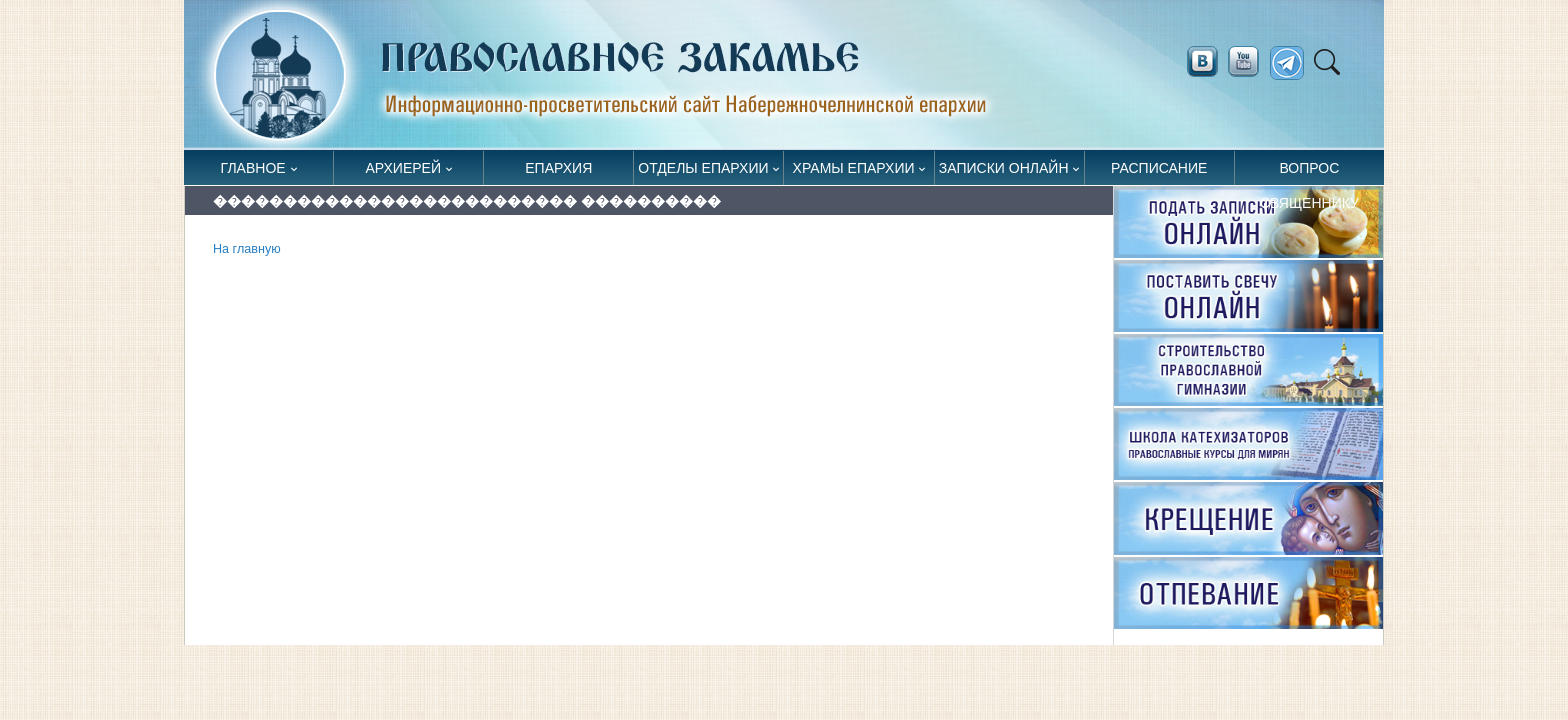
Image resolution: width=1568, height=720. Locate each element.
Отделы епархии (703, 168)
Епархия (558, 168)
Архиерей (403, 168)
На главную (247, 249)
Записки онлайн (1004, 168)
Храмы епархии (854, 168)
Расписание (1159, 168)
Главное (253, 168)
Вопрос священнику (1309, 172)
